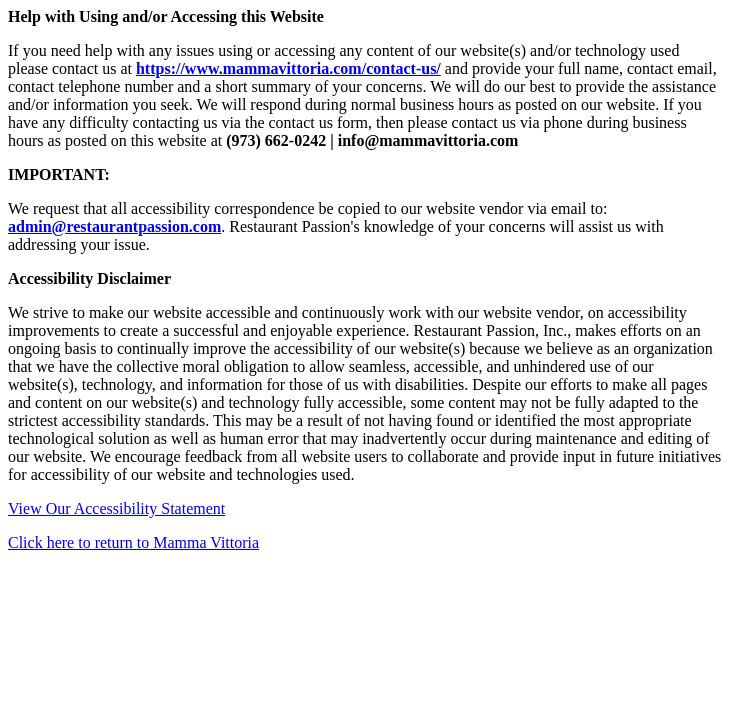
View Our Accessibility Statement (116, 508)
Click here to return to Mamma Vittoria (133, 542)
